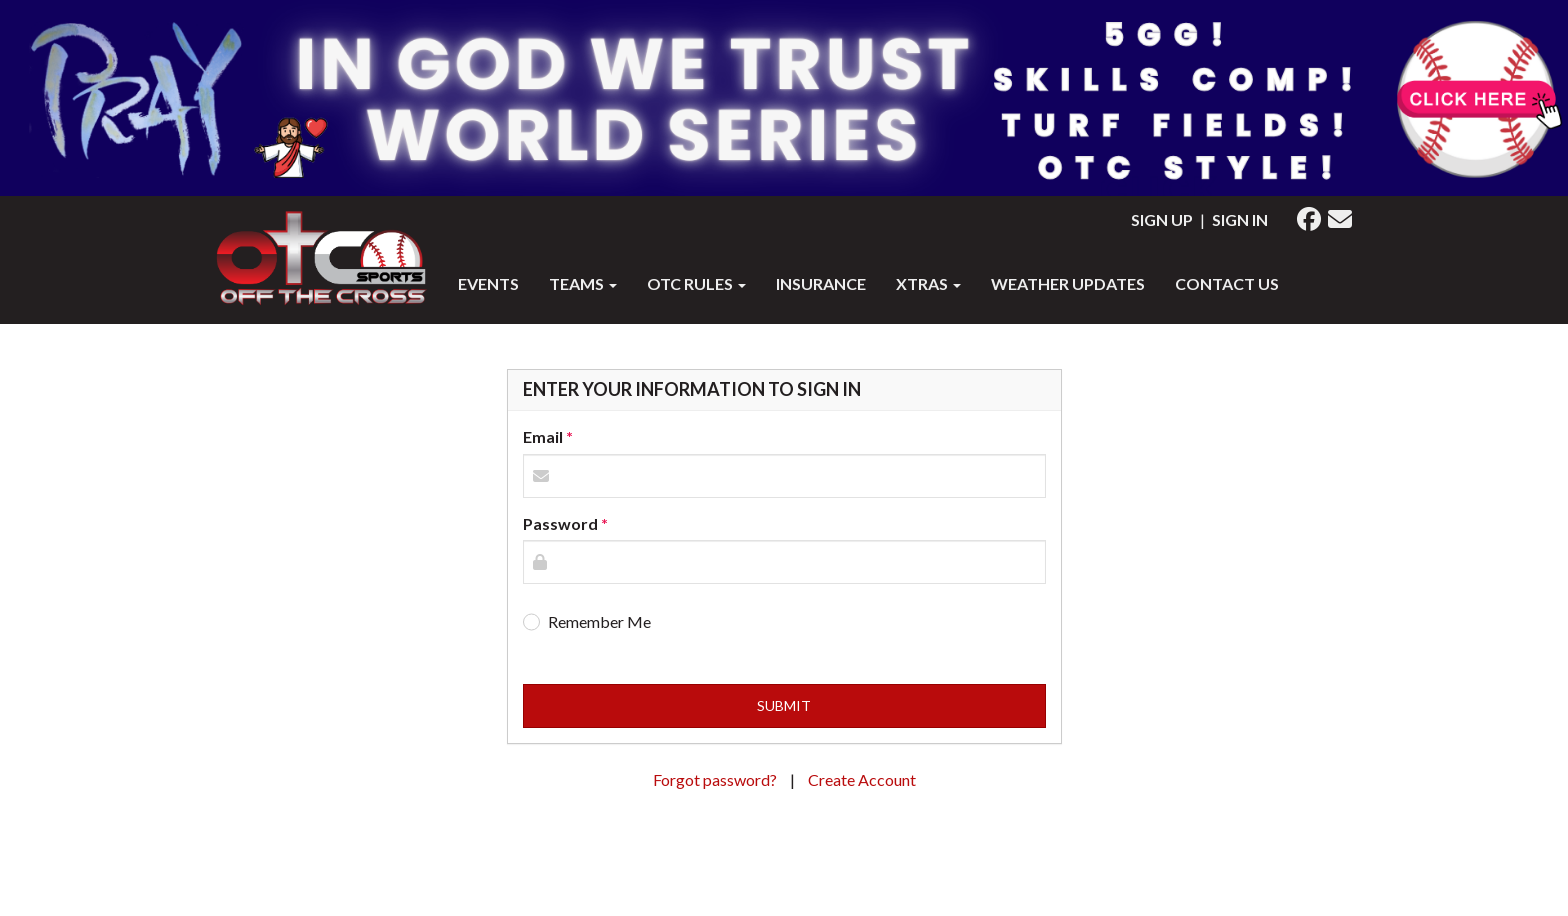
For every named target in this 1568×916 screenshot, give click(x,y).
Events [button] (488, 283)
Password (560, 523)
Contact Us (1227, 283)
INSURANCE (821, 283)
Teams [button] (583, 283)
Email (543, 436)
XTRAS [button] (928, 283)
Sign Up (1162, 219)
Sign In (1240, 219)
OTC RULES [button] (696, 283)
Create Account (862, 779)
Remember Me (599, 621)
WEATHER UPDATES (1068, 283)
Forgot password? (716, 779)
